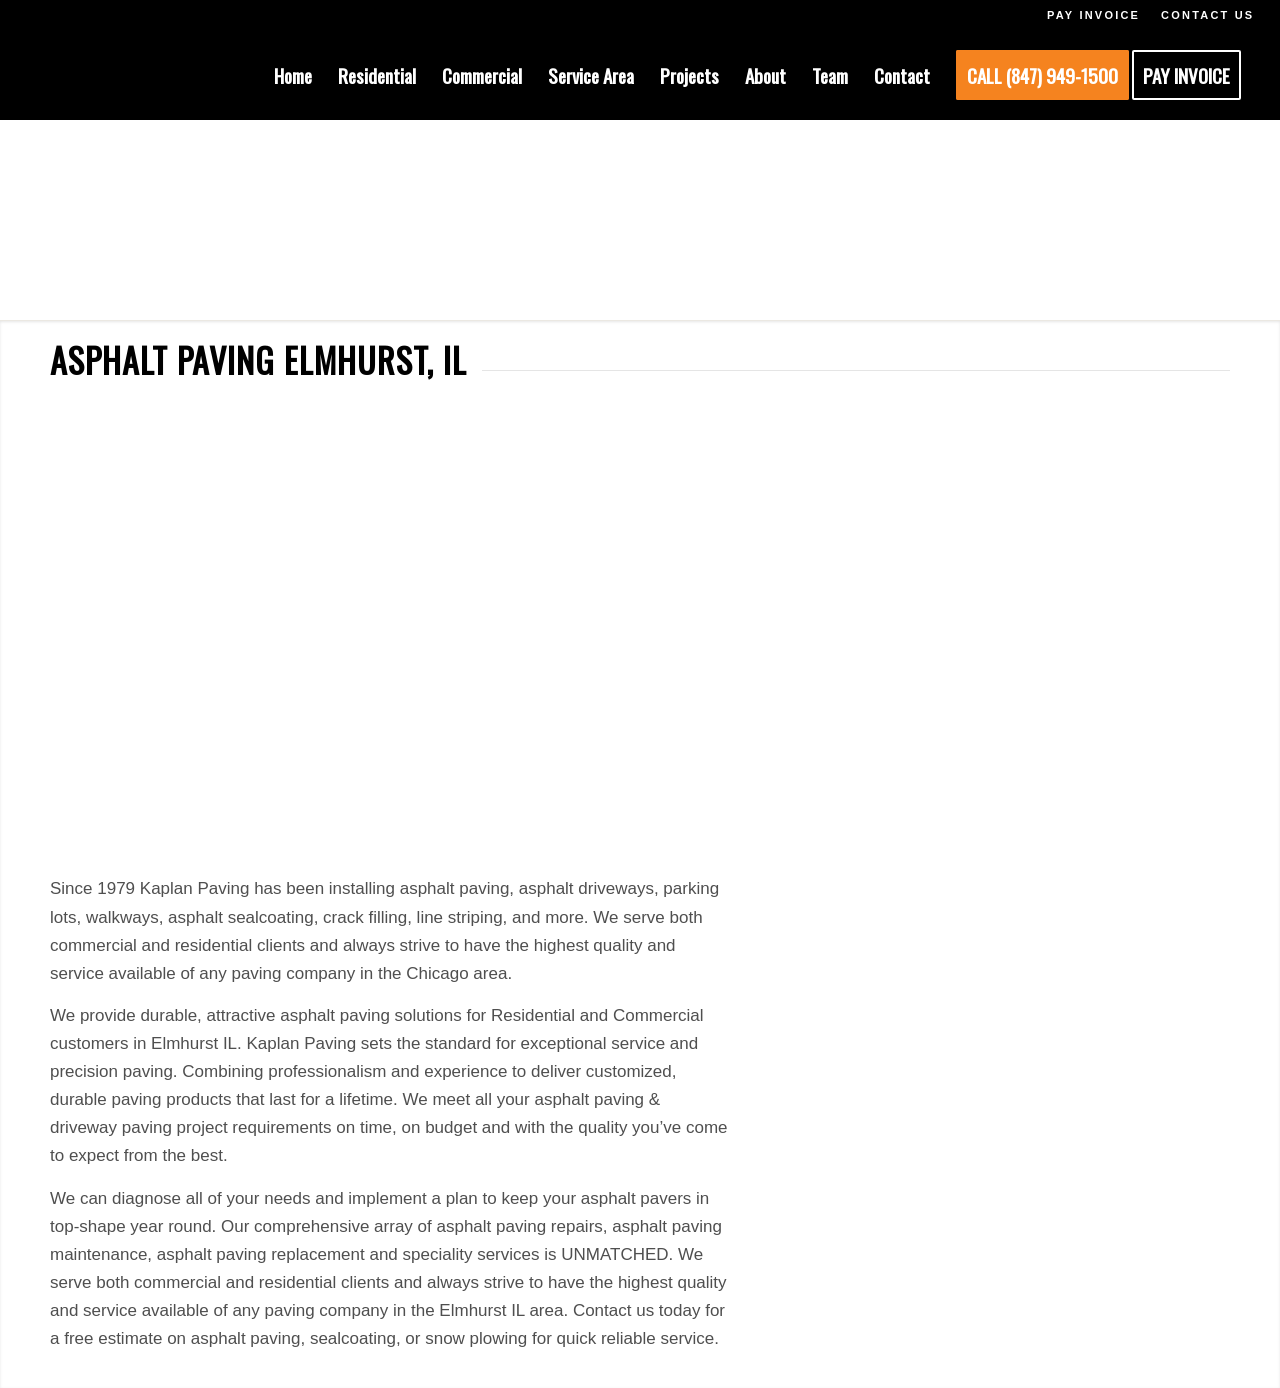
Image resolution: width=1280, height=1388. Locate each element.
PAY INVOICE (1093, 15)
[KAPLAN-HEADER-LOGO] (158, 75)
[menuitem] (293, 75)
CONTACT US (1207, 15)
